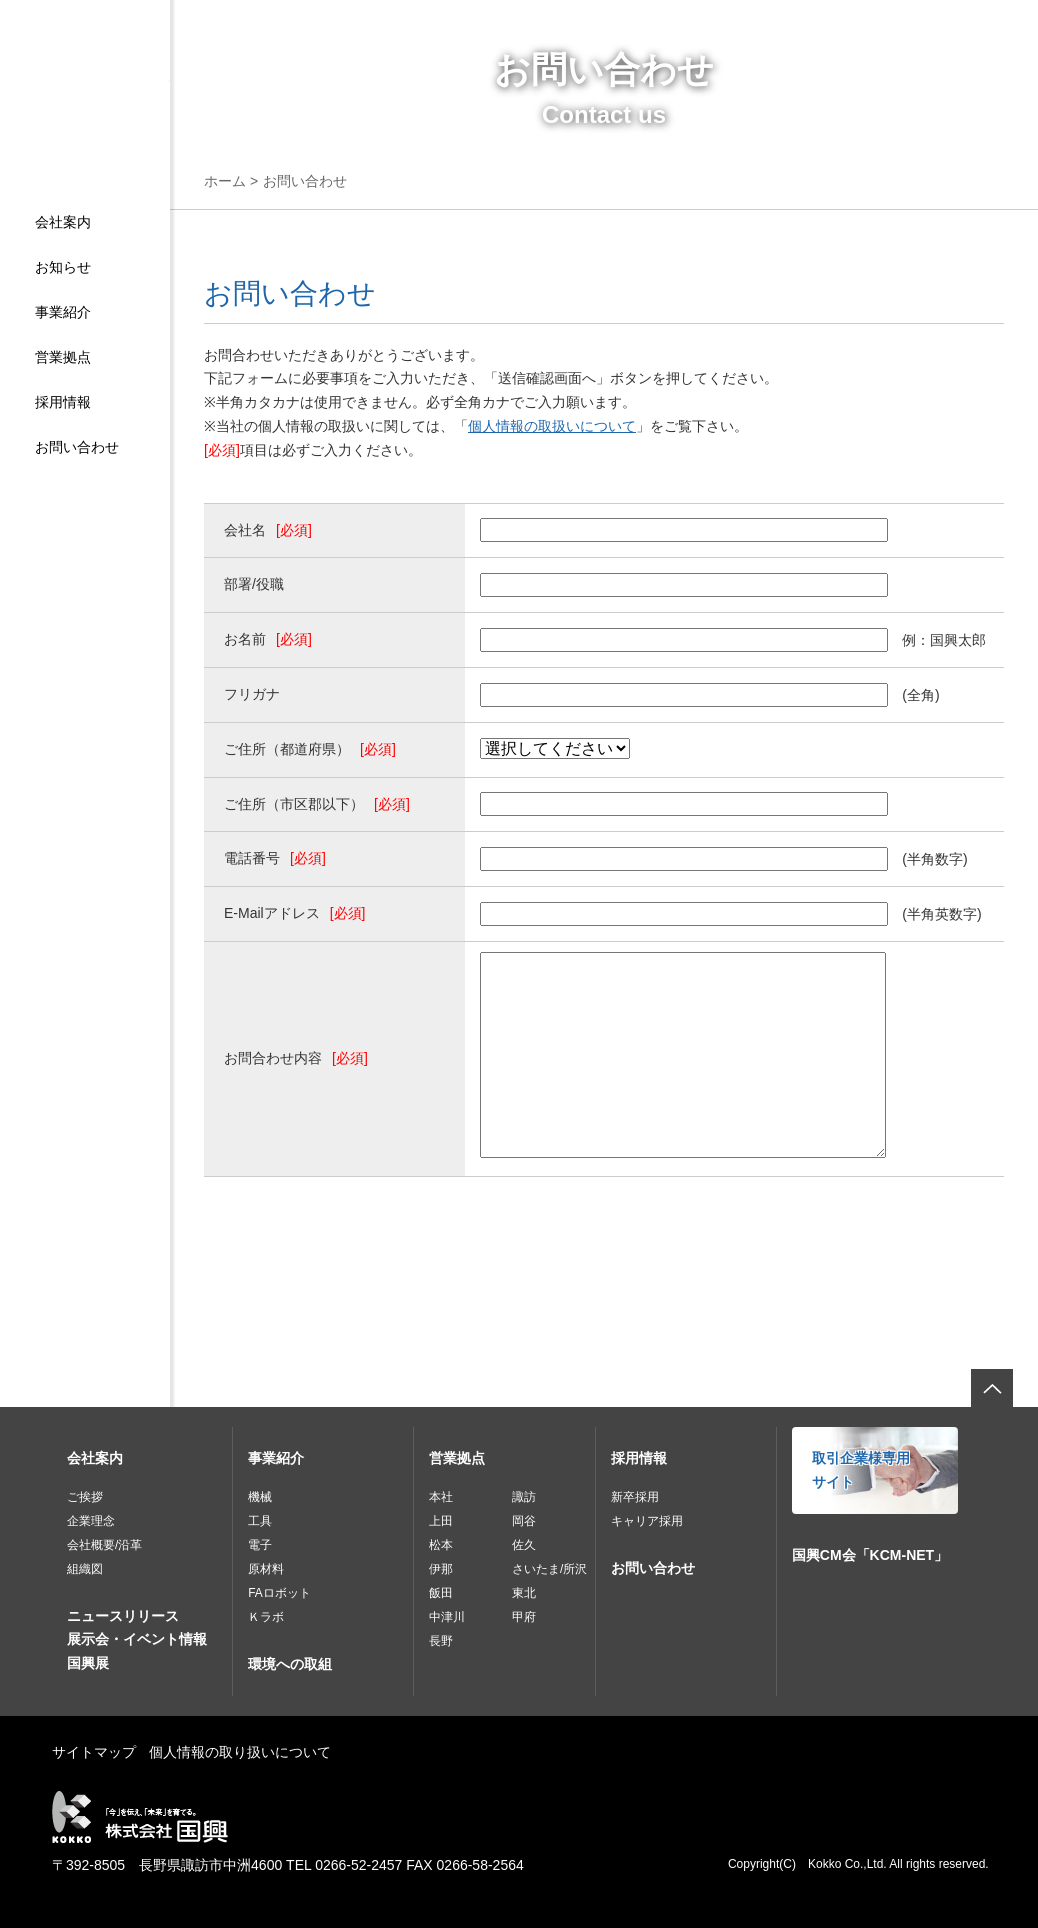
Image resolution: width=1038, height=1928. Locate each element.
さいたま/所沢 (549, 1569)
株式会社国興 (85, 117)
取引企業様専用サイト (861, 1470)
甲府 (524, 1617)
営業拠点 (63, 357)
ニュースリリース (123, 1616)
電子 (260, 1545)
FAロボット (279, 1593)
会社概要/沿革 (104, 1545)
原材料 (266, 1569)
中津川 (447, 1617)
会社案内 (63, 222)
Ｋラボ (266, 1617)
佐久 (524, 1545)
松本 (441, 1545)
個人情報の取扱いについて (552, 426)
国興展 (88, 1663)
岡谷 (524, 1521)
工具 (260, 1521)
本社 (441, 1497)
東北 (524, 1593)
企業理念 (91, 1521)
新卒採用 (635, 1497)
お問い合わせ (77, 447)
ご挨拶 (85, 1497)
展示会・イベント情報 (137, 1639)
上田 (441, 1521)
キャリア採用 (647, 1521)
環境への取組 (290, 1664)
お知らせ (63, 267)
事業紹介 (63, 312)
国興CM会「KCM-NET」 (870, 1555)
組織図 (85, 1569)
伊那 (441, 1569)
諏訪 (524, 1497)
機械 (260, 1497)
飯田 (441, 1593)
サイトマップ (94, 1752)
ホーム (225, 181)
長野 (441, 1641)
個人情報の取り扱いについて (240, 1752)
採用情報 (63, 402)
